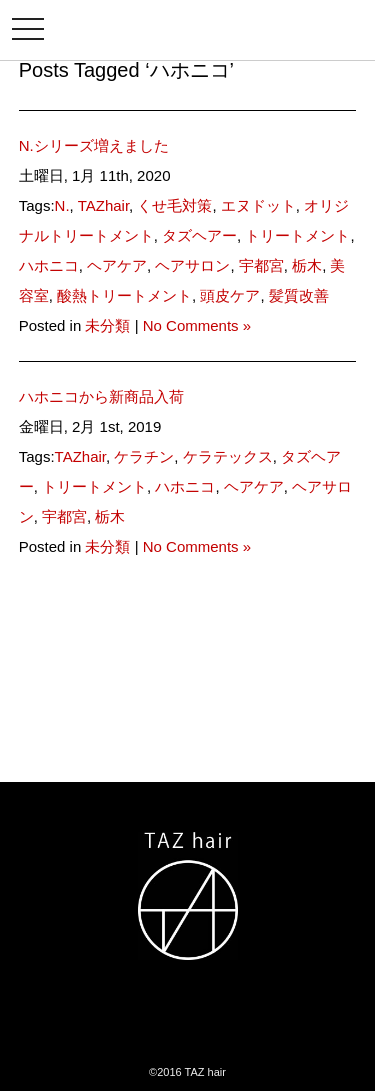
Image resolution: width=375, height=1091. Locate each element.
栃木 (307, 265)
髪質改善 (299, 295)
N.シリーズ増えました (94, 145)
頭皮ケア (230, 295)
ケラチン (144, 456)
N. (62, 205)
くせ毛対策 (174, 205)
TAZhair (103, 205)
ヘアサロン (192, 265)
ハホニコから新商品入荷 (101, 396)
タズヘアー (199, 235)
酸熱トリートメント (124, 295)
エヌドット (258, 205)
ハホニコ (49, 265)
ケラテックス (228, 456)
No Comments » (197, 325)
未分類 (107, 325)
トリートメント (297, 235)
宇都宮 (261, 265)
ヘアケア (117, 265)
